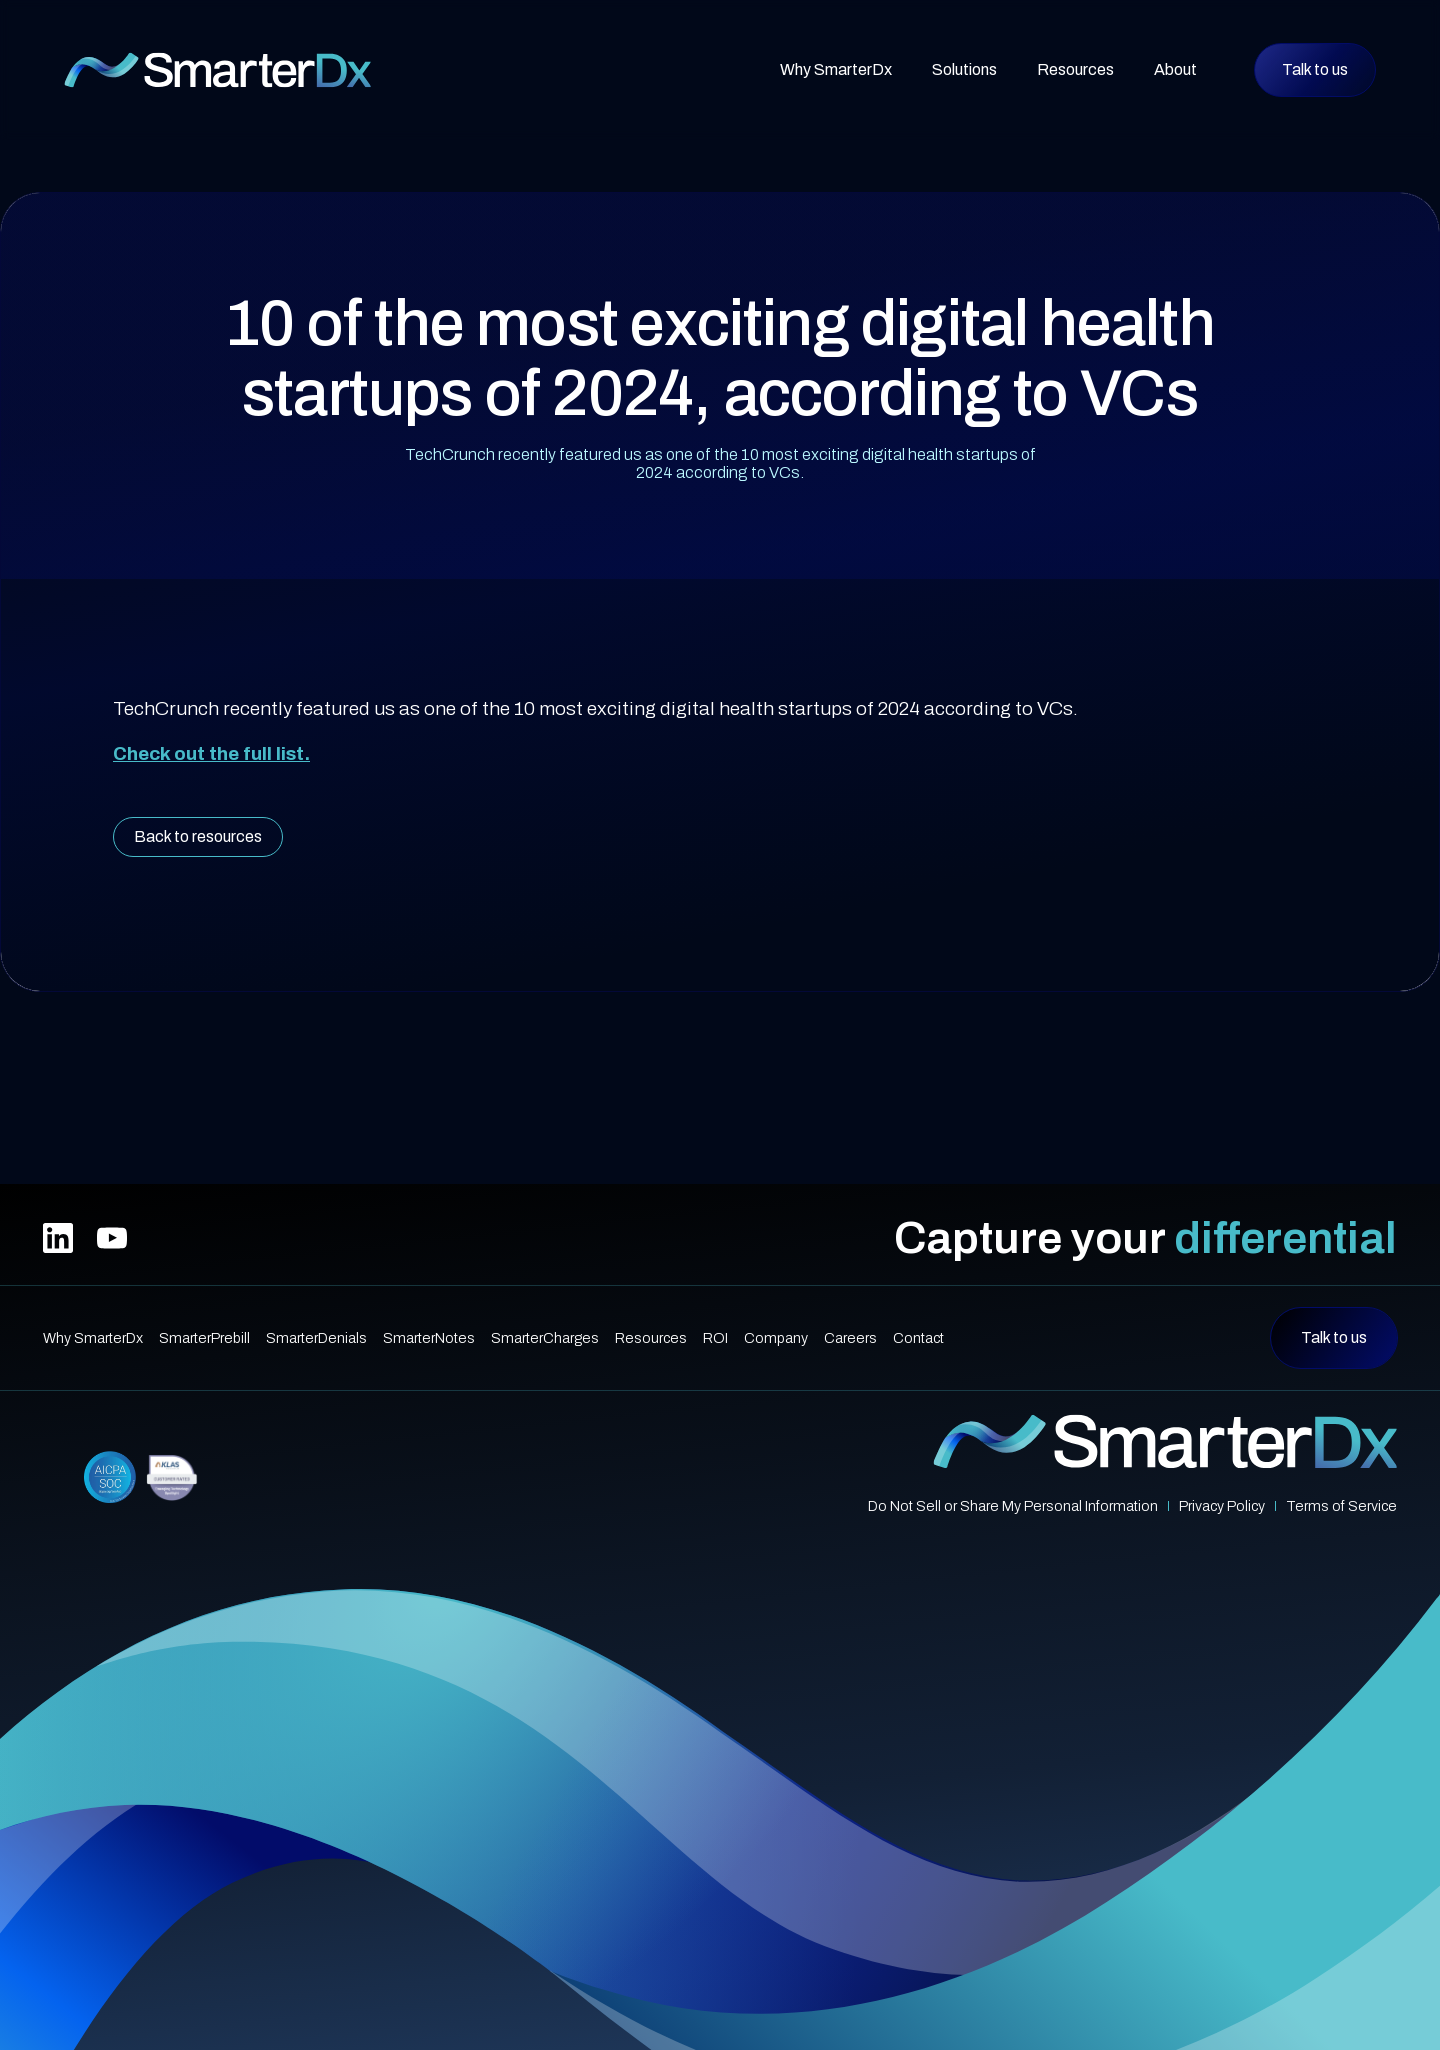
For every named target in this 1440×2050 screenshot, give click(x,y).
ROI (715, 1338)
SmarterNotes (429, 1338)
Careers (850, 1338)
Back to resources (198, 836)
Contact (918, 1338)
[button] (965, 70)
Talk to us (1315, 69)
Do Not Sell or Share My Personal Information (1013, 1506)
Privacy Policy (1222, 1506)
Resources (651, 1338)
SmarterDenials (316, 1338)
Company (776, 1338)
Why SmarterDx (836, 69)
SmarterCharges (545, 1338)
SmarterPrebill (204, 1338)
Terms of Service (1341, 1506)
